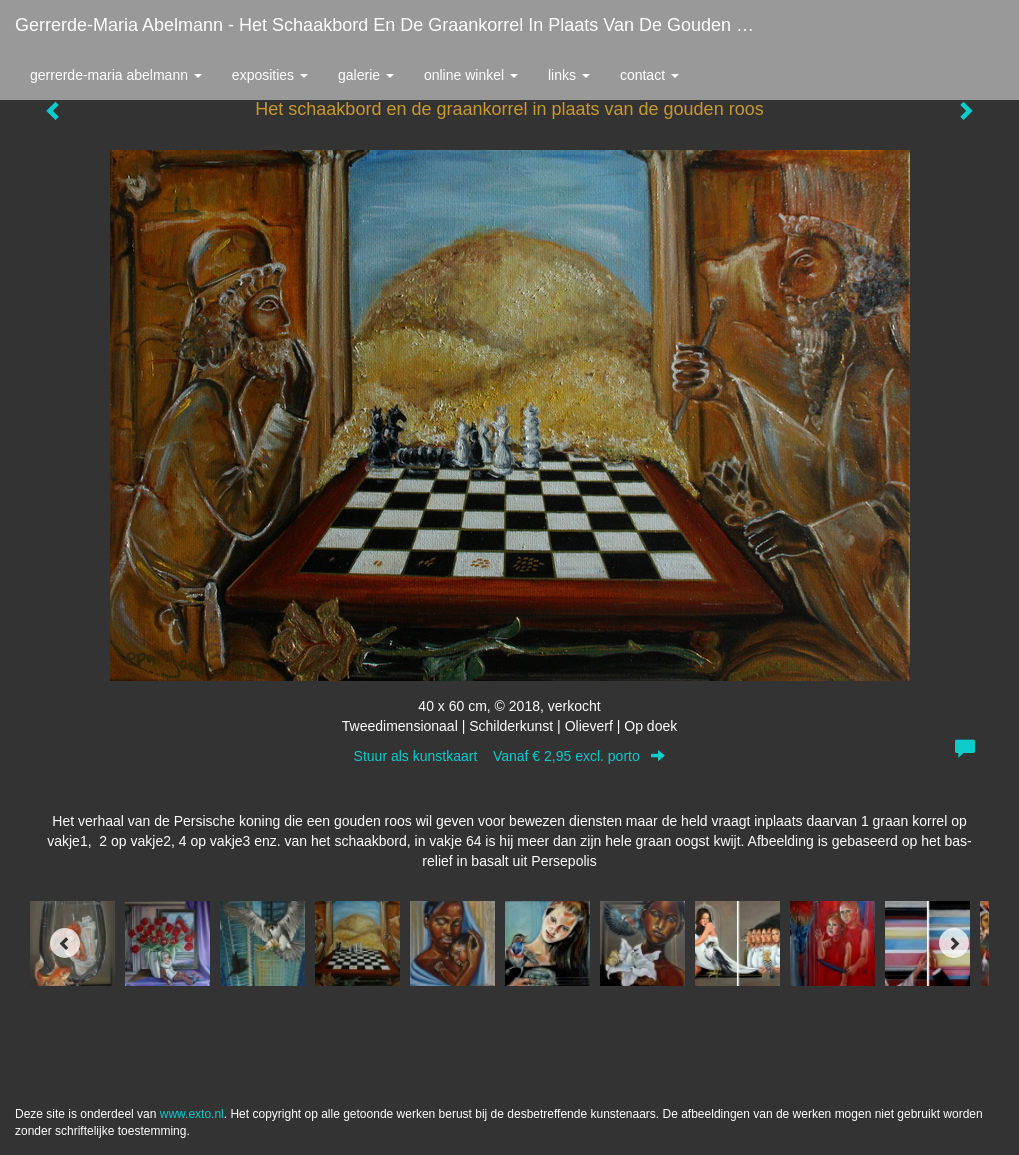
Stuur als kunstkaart (510, 756)
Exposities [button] (270, 75)
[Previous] (65, 943)
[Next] (954, 943)
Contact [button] (649, 75)
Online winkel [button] (471, 75)
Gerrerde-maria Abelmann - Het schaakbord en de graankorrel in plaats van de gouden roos (396, 25)
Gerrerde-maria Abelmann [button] (116, 75)
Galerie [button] (366, 75)
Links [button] (569, 75)
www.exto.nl (192, 1114)
